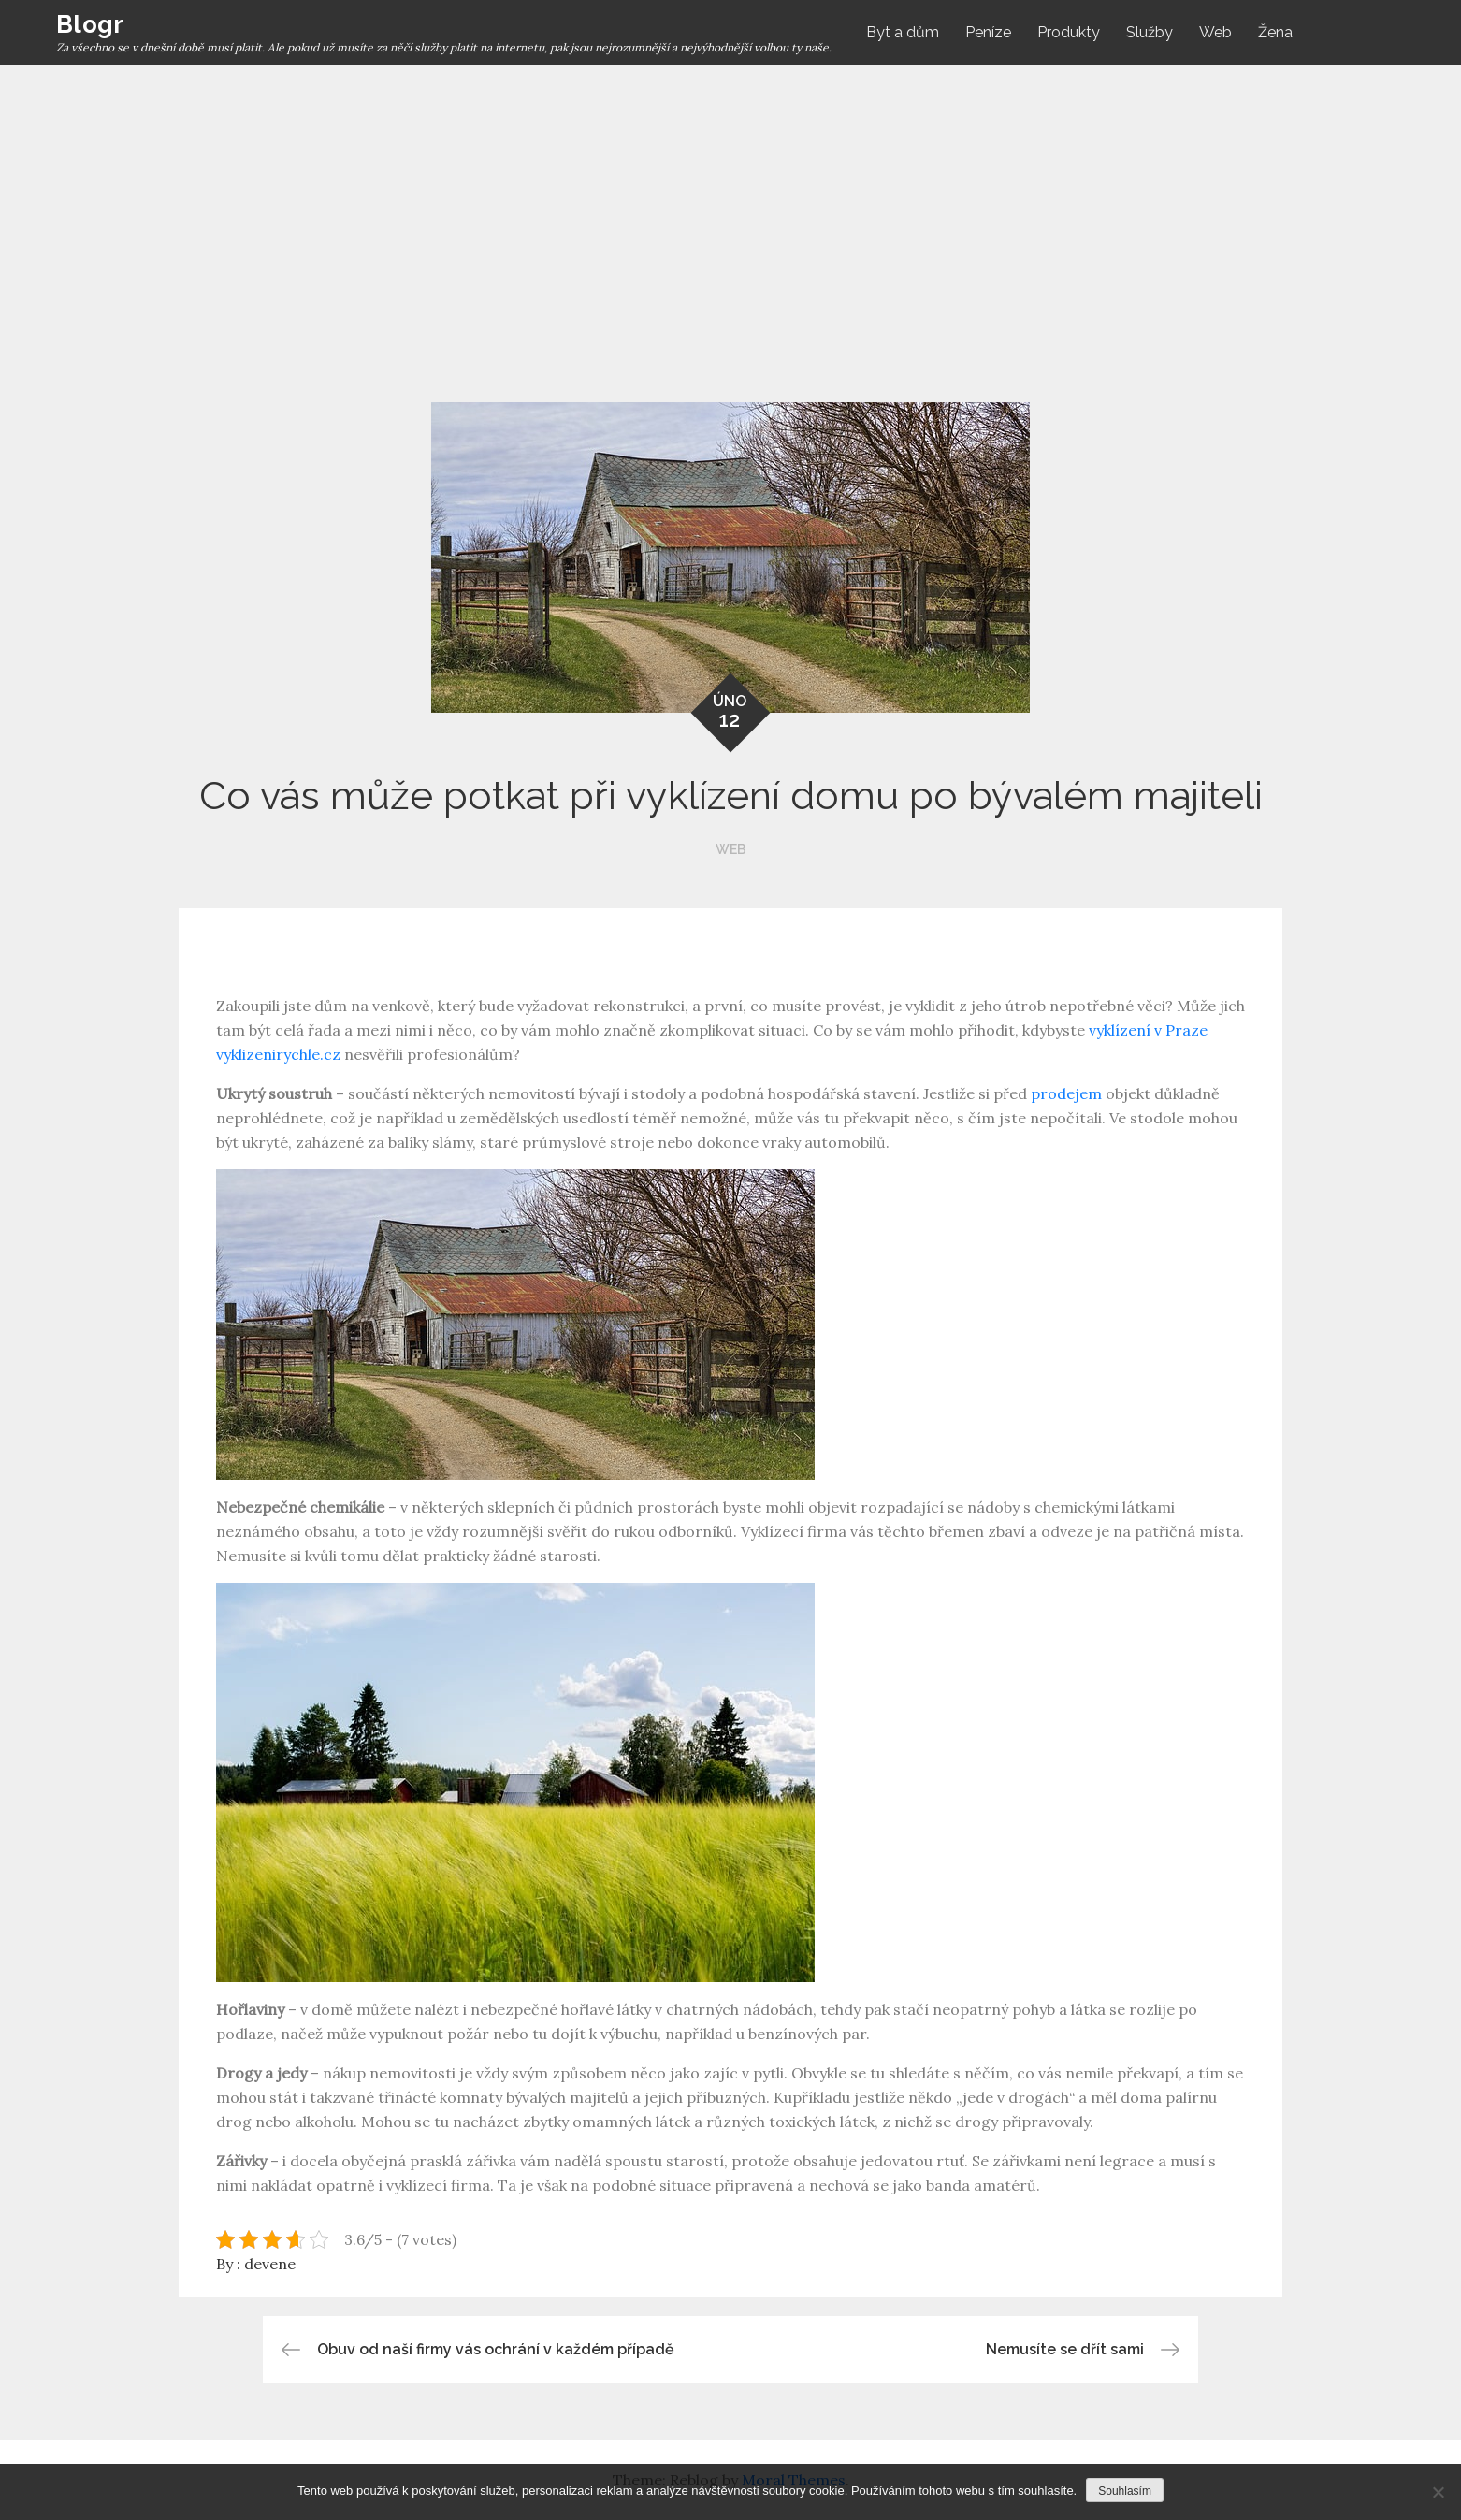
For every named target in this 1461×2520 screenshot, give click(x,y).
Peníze (988, 32)
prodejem (1064, 1093)
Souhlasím (1124, 2491)
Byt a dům (902, 32)
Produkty (1068, 32)
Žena (1275, 32)
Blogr (89, 24)
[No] (1437, 2492)
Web (1215, 32)
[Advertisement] (730, 206)
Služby (1149, 32)
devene (270, 2263)
